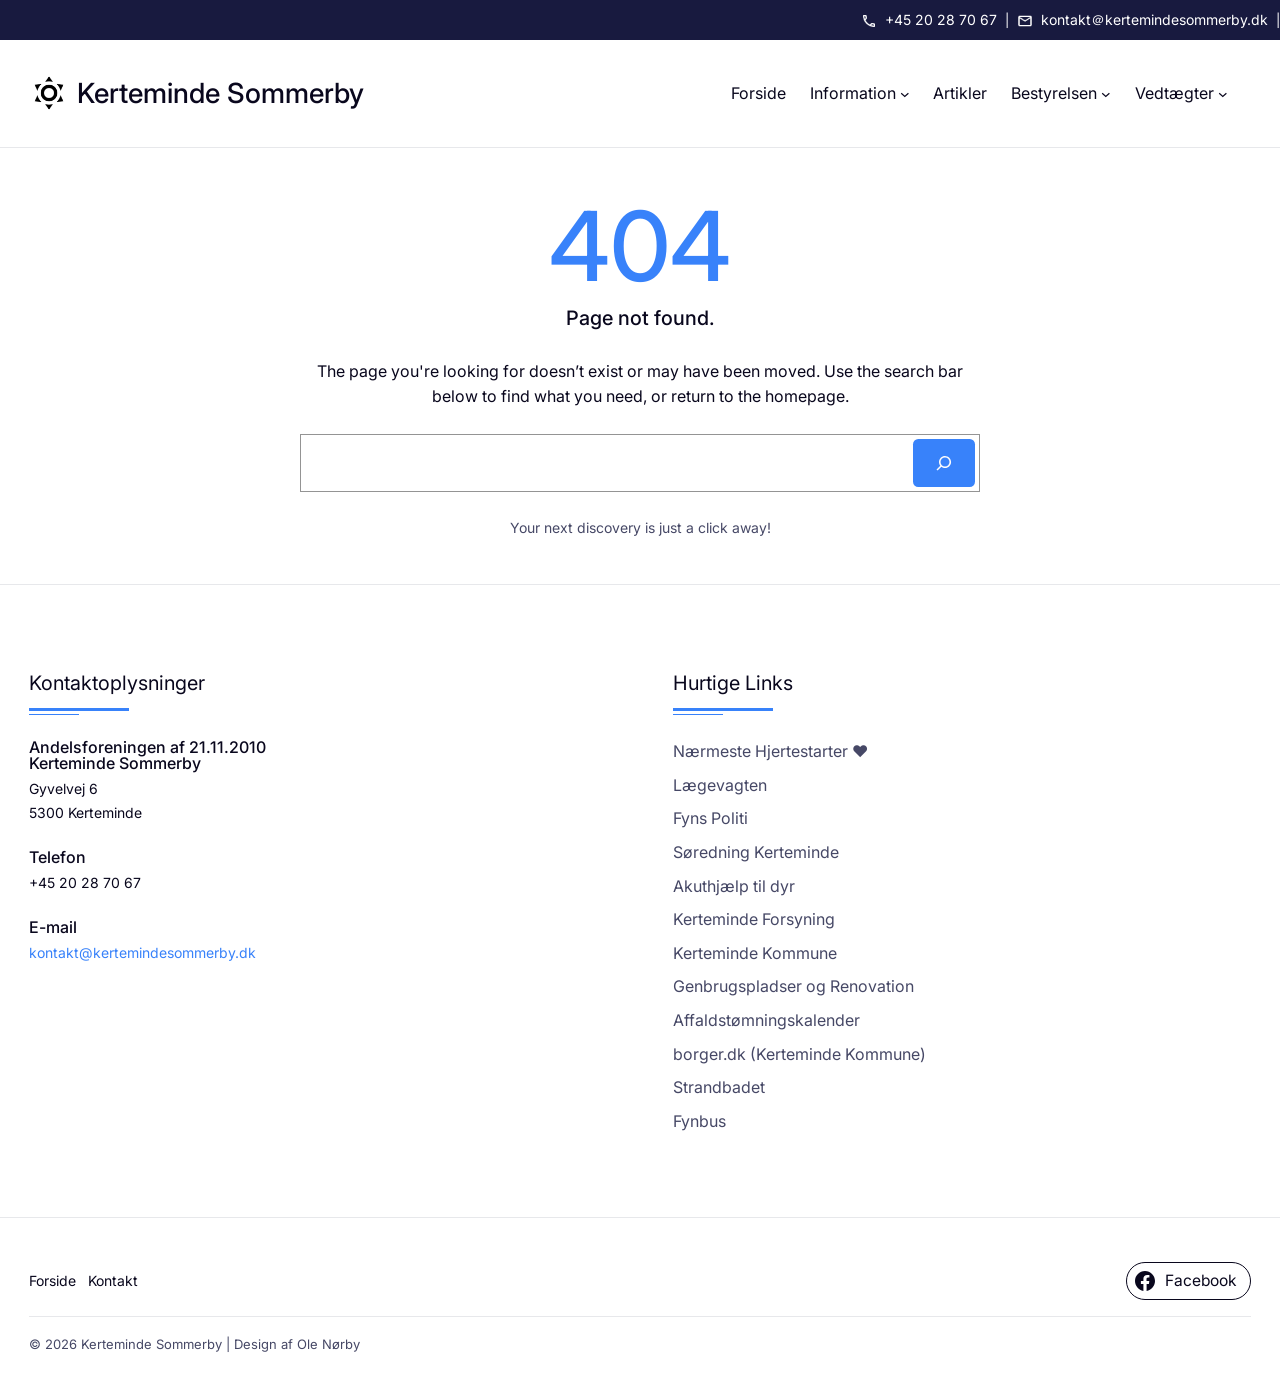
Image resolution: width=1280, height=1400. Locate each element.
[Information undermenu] (905, 94)
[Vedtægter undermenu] (1223, 94)
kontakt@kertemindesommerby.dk (142, 952)
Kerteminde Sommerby (220, 93)
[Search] (944, 463)
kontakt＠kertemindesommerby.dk (1154, 19)
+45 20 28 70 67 (941, 19)
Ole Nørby (328, 1344)
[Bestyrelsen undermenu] (1106, 94)
